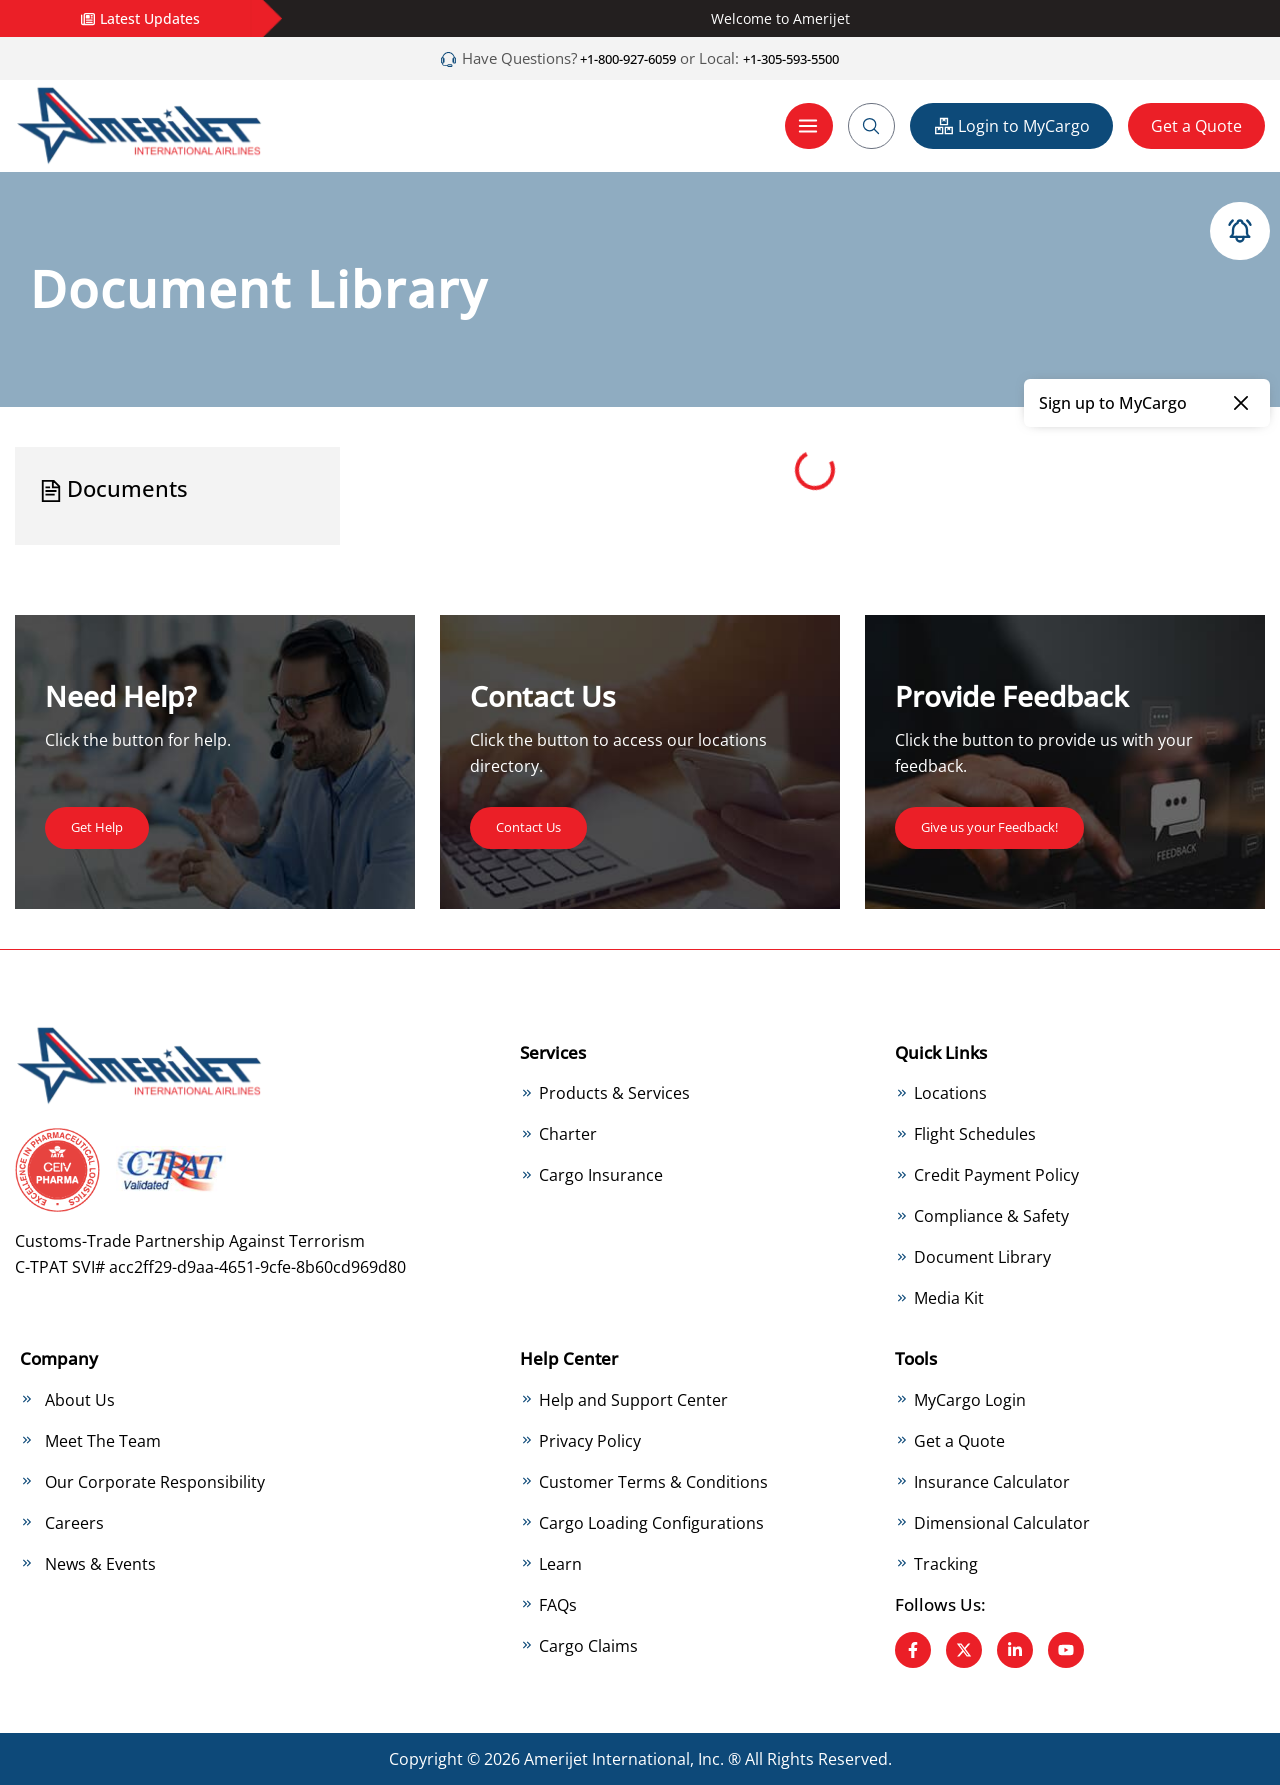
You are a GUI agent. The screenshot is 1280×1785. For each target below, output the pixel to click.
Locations (950, 1093)
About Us (80, 1399)
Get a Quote (1196, 125)
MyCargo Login (970, 1399)
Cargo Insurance (601, 1175)
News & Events (100, 1563)
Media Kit (949, 1298)
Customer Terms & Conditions (653, 1481)
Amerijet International (607, 1759)
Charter (568, 1134)
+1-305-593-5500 (805, 58)
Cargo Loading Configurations (651, 1522)
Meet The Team (103, 1440)
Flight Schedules (975, 1134)
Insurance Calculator (992, 1481)
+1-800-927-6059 (613, 58)
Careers (74, 1522)
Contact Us (537, 825)
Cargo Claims (588, 1645)
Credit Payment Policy (996, 1175)
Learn (560, 1563)
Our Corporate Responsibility (155, 1481)
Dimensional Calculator (1002, 1522)
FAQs (558, 1604)
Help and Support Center (633, 1399)
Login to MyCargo (1011, 125)
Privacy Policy (590, 1440)
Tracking (946, 1563)
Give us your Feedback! (1007, 825)
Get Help (104, 825)
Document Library (982, 1257)
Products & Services (614, 1093)
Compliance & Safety (991, 1216)
